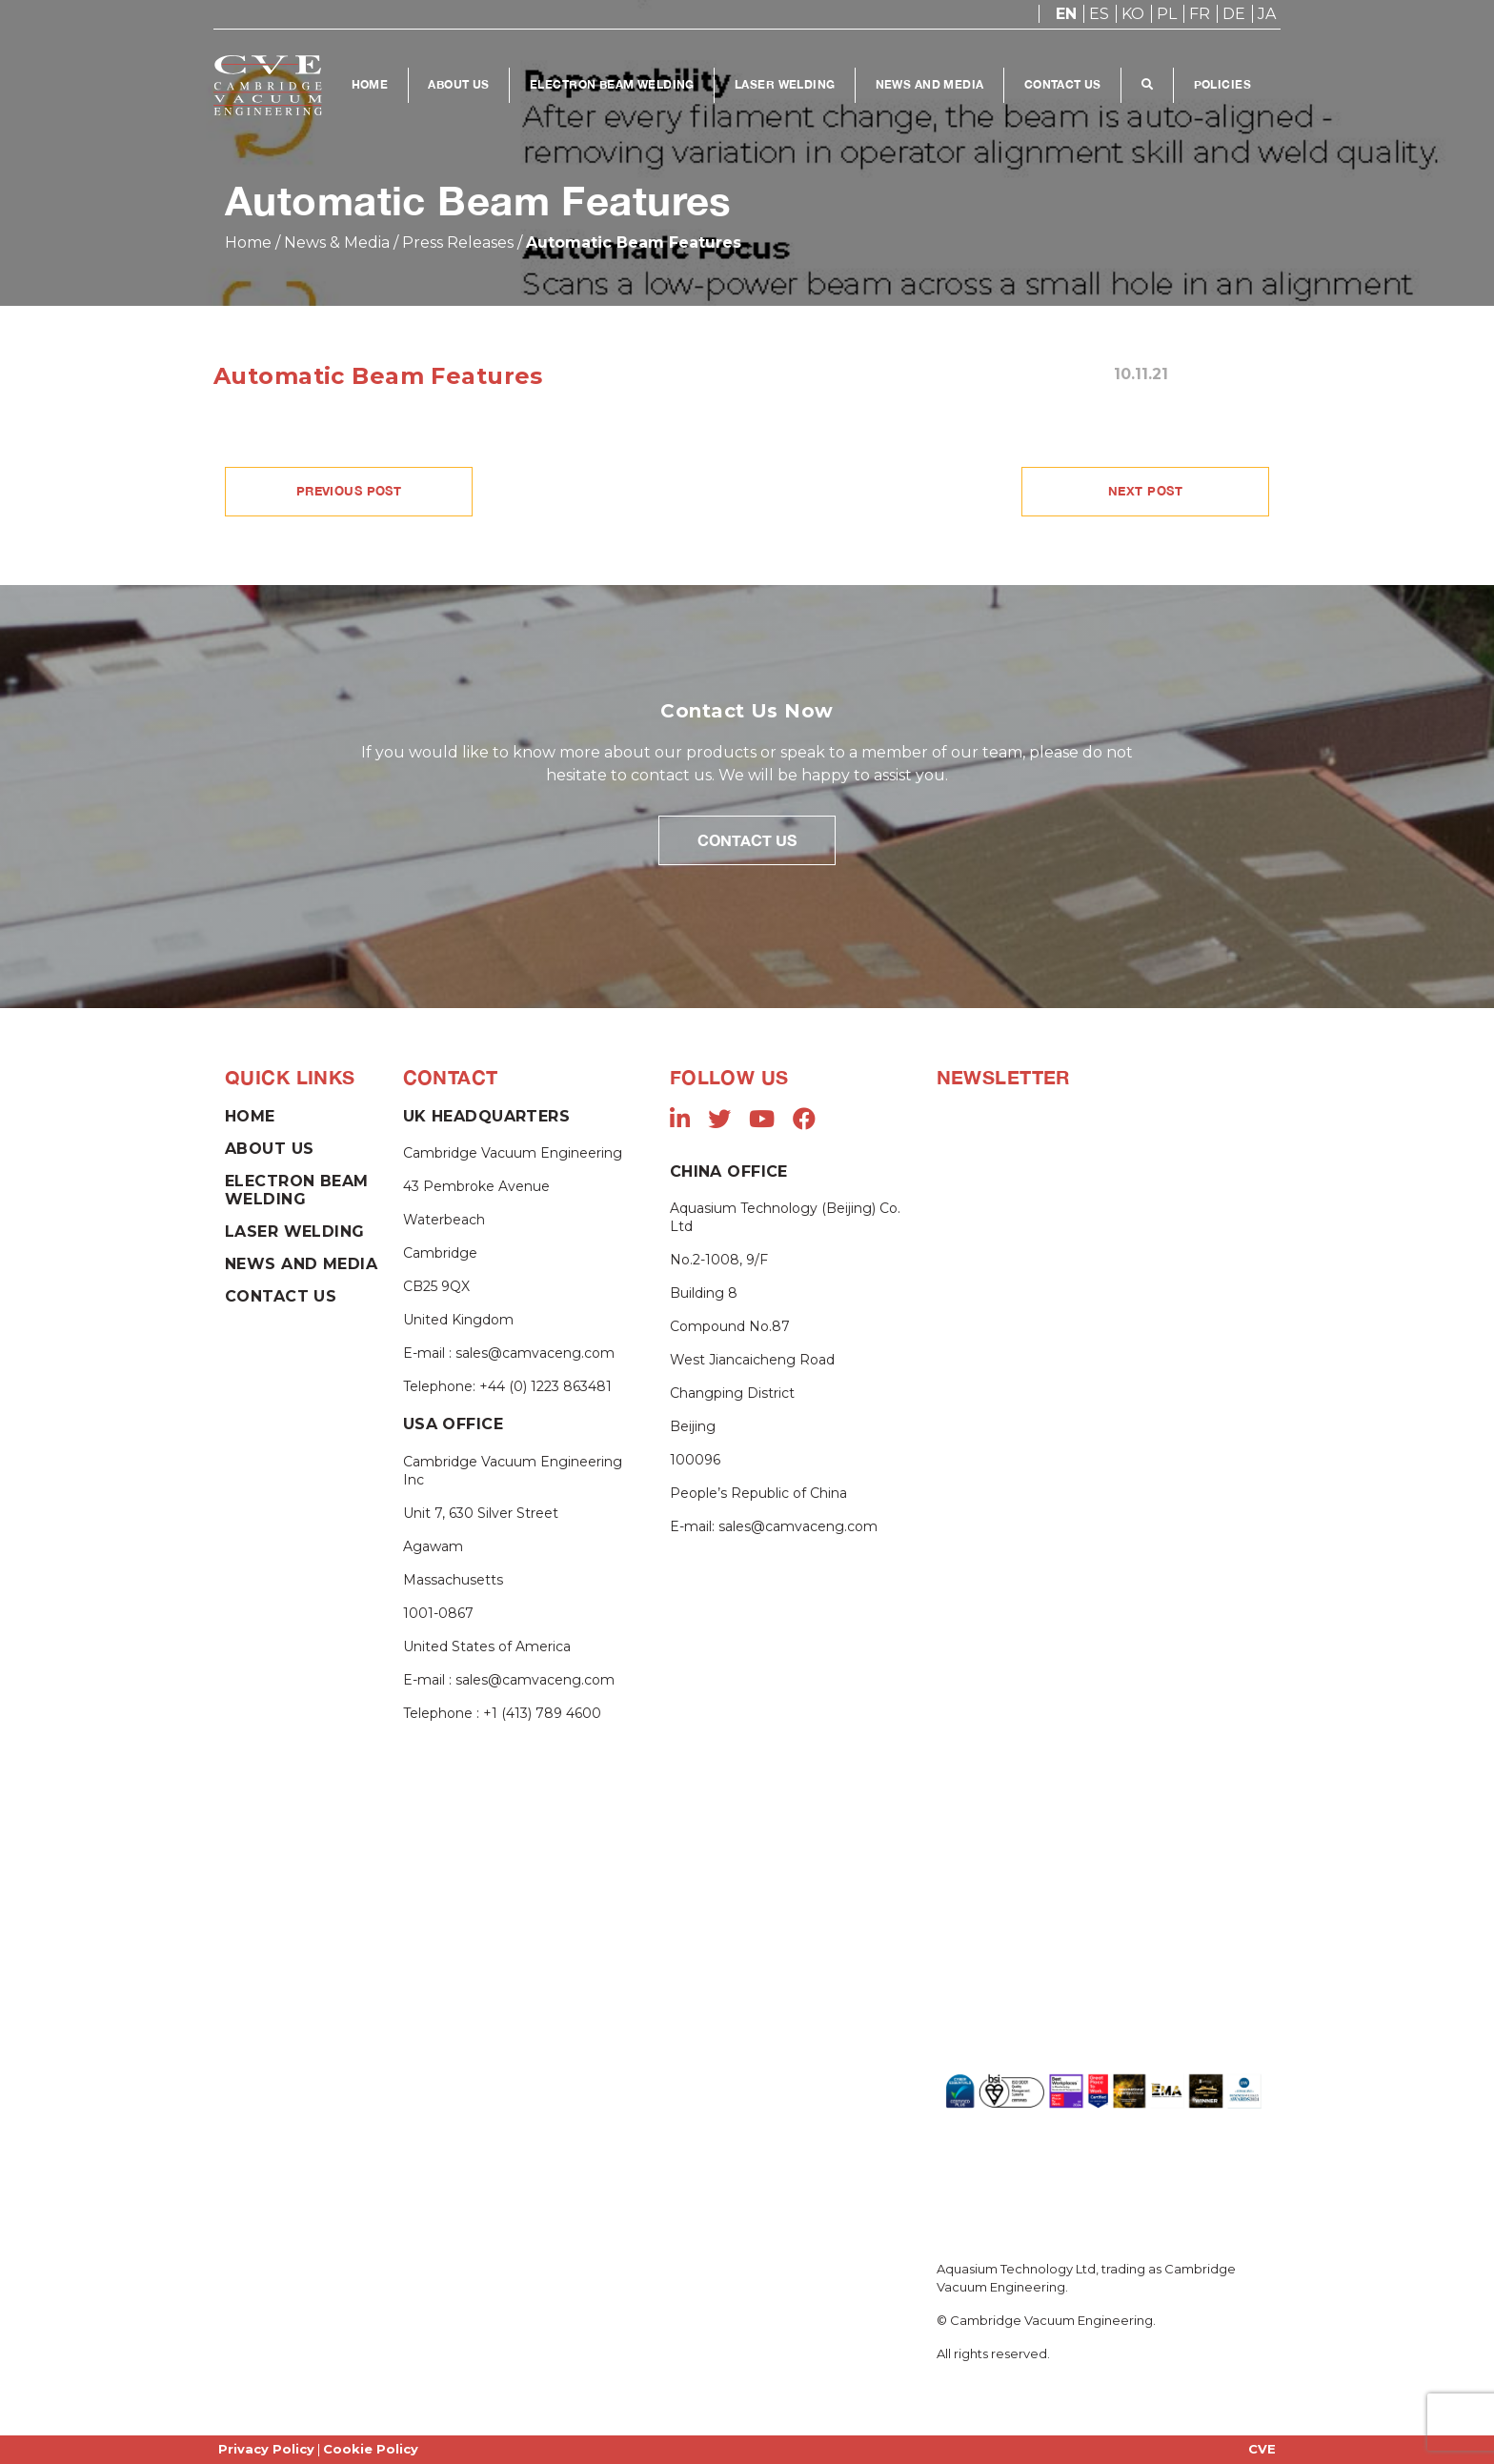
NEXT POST (1145, 490)
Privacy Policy (266, 2448)
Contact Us (1062, 84)
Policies (1222, 84)
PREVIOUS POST (349, 490)
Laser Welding (785, 84)
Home (370, 84)
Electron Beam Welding (612, 84)
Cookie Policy (370, 2448)
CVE (1262, 2448)
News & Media (337, 242)
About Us (458, 84)
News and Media (930, 84)
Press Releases (458, 242)
